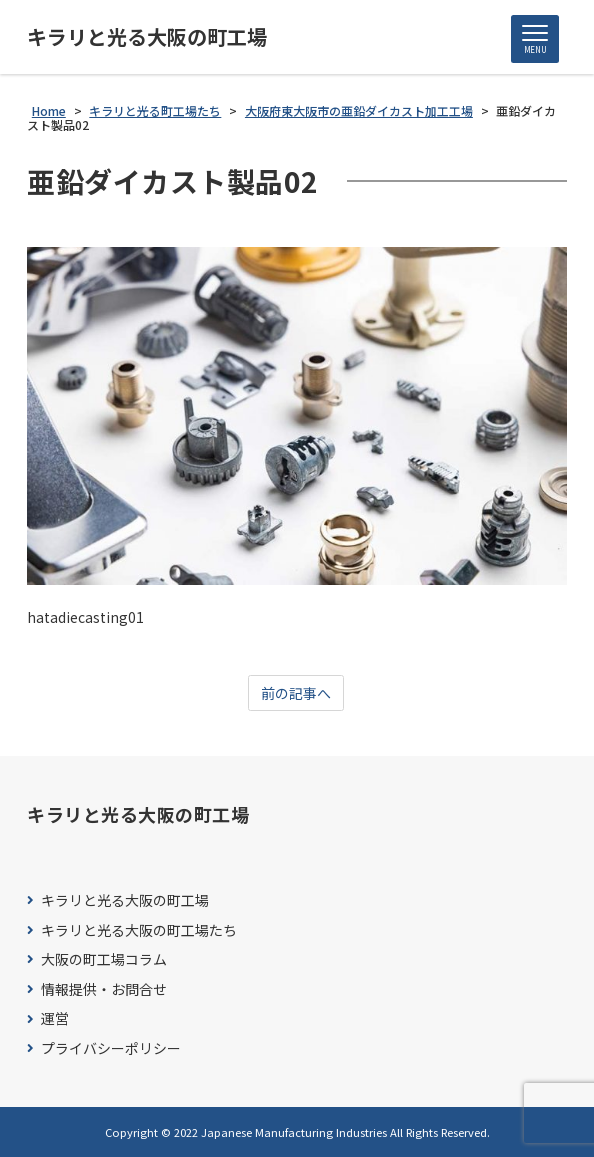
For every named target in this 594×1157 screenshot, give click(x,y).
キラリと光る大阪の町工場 (147, 37)
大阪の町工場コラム (104, 959)
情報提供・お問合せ (104, 989)
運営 (55, 1018)
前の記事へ (296, 693)
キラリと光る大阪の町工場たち (139, 930)
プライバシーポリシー (111, 1048)
